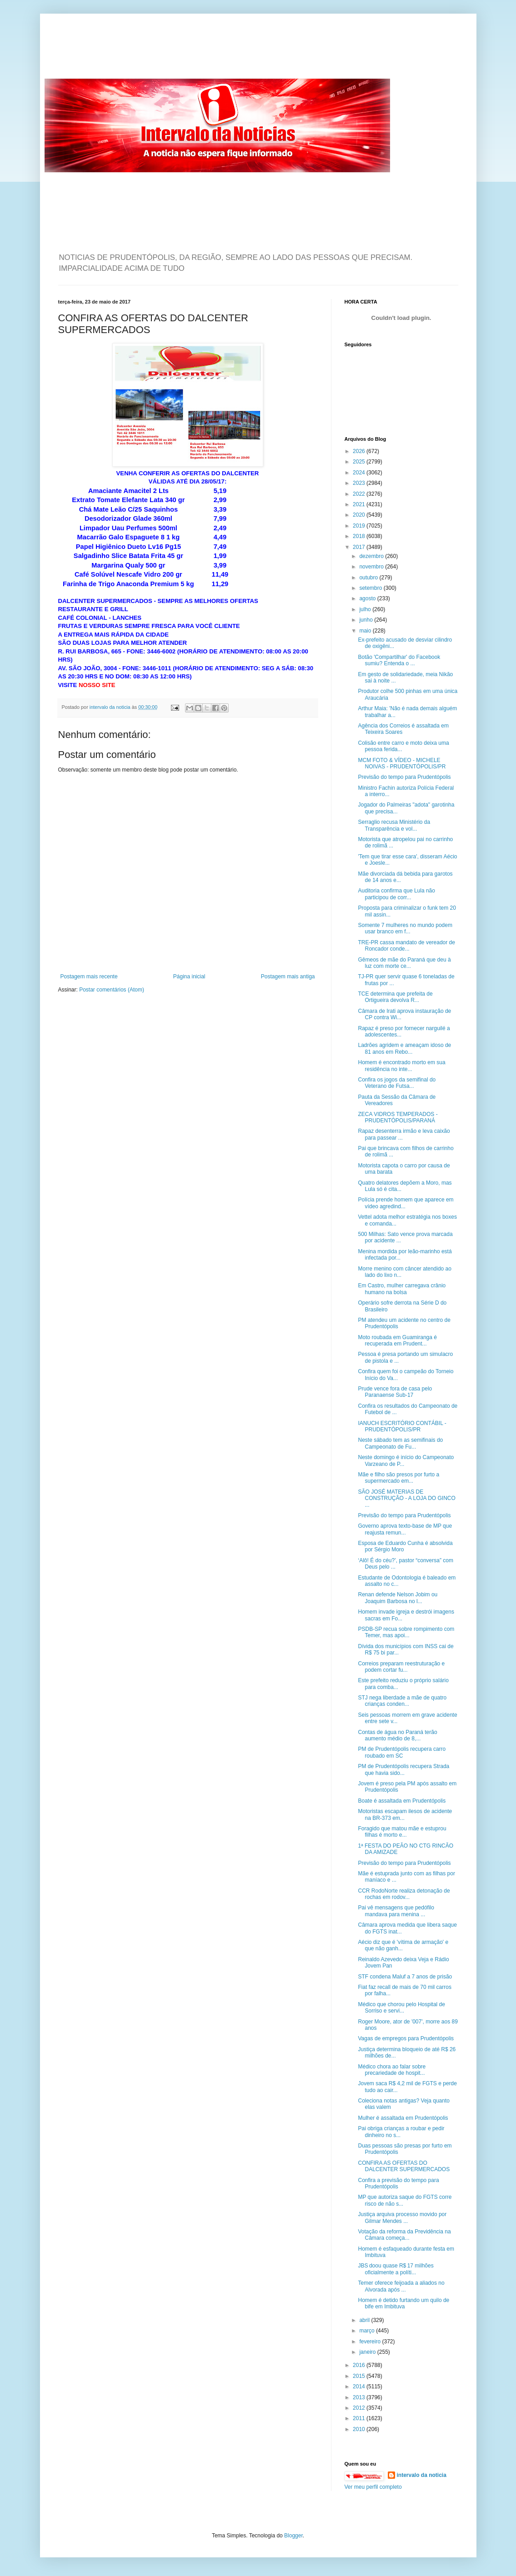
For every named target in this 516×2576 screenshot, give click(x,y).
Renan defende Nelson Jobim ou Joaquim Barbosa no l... (397, 1597)
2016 (359, 2365)
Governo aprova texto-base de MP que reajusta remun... (405, 1529)
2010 (359, 2429)
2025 (359, 461)
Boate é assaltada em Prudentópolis (402, 1801)
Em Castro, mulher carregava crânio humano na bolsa (402, 1288)
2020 (359, 515)
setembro (371, 588)
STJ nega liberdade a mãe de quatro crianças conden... (402, 1700)
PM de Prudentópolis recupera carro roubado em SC (402, 1752)
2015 (359, 2376)
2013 (359, 2397)
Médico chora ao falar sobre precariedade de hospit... (392, 2069)
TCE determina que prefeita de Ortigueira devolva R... (395, 997)
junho (366, 620)
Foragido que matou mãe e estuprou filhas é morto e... (402, 1831)
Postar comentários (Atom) (111, 990)
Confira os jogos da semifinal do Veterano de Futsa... (397, 1082)
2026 (359, 451)
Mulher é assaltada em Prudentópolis (403, 2118)
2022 (359, 494)
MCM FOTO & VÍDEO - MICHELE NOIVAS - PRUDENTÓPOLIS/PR (402, 763)
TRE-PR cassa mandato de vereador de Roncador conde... (406, 945)
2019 (359, 526)
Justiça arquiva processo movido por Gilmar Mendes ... (402, 2217)
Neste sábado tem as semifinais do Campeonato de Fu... (400, 1443)
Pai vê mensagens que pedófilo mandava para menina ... (396, 1910)
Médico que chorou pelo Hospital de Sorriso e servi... (401, 2007)
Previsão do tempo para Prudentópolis (404, 777)
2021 (359, 504)
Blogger (293, 2535)
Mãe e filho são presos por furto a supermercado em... (398, 1477)
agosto (368, 598)
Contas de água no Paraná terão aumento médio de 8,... (397, 1735)
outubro (369, 577)
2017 (359, 547)
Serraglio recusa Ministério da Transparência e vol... (394, 825)
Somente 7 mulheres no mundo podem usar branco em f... (405, 928)
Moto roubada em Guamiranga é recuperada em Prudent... (397, 1340)
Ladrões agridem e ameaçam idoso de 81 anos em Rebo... (404, 1048)
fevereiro (370, 2341)
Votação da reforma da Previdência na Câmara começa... (404, 2234)
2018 (359, 536)
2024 (359, 472)
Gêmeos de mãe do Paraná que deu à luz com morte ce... (404, 963)
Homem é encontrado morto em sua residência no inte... (401, 1065)
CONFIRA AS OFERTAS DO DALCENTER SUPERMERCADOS (404, 2166)
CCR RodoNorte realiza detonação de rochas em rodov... (404, 1894)
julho (365, 609)
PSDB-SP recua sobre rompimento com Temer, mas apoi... (406, 1632)
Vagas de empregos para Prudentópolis (406, 2038)
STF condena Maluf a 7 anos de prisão (405, 1976)
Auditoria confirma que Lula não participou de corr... (396, 893)
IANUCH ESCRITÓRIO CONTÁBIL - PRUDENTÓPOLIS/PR (402, 1426)
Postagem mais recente (89, 976)
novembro (372, 566)
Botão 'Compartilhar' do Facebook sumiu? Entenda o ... (399, 660)
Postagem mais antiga (288, 976)
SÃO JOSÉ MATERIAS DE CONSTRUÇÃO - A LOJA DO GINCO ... (406, 1498)
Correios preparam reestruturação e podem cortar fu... (401, 1666)
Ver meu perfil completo (373, 2487)
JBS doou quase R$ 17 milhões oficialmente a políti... (395, 2268)
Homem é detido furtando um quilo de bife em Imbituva (403, 2303)
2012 (359, 2408)
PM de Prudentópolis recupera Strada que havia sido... (403, 1769)
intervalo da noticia (111, 707)
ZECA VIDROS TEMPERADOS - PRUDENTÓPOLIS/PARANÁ (397, 1117)
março (367, 2330)
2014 (359, 2386)
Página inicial (189, 976)
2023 (359, 483)
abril (365, 2320)
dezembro (372, 556)
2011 (359, 2418)
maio (365, 631)
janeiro (368, 2352)
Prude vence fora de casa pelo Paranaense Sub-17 (395, 1391)
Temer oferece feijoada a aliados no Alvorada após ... (401, 2286)
